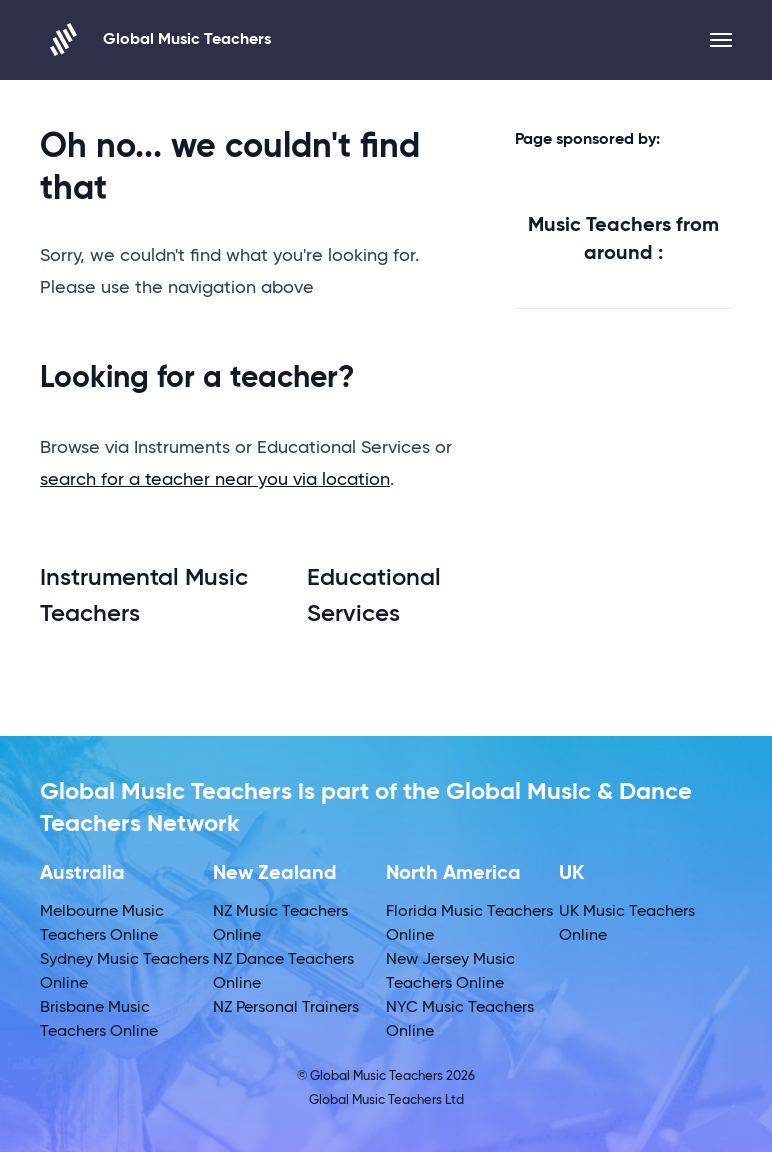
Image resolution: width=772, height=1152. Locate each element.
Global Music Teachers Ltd (386, 1100)
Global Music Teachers (155, 39)
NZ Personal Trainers (286, 1008)
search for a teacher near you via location (215, 480)
